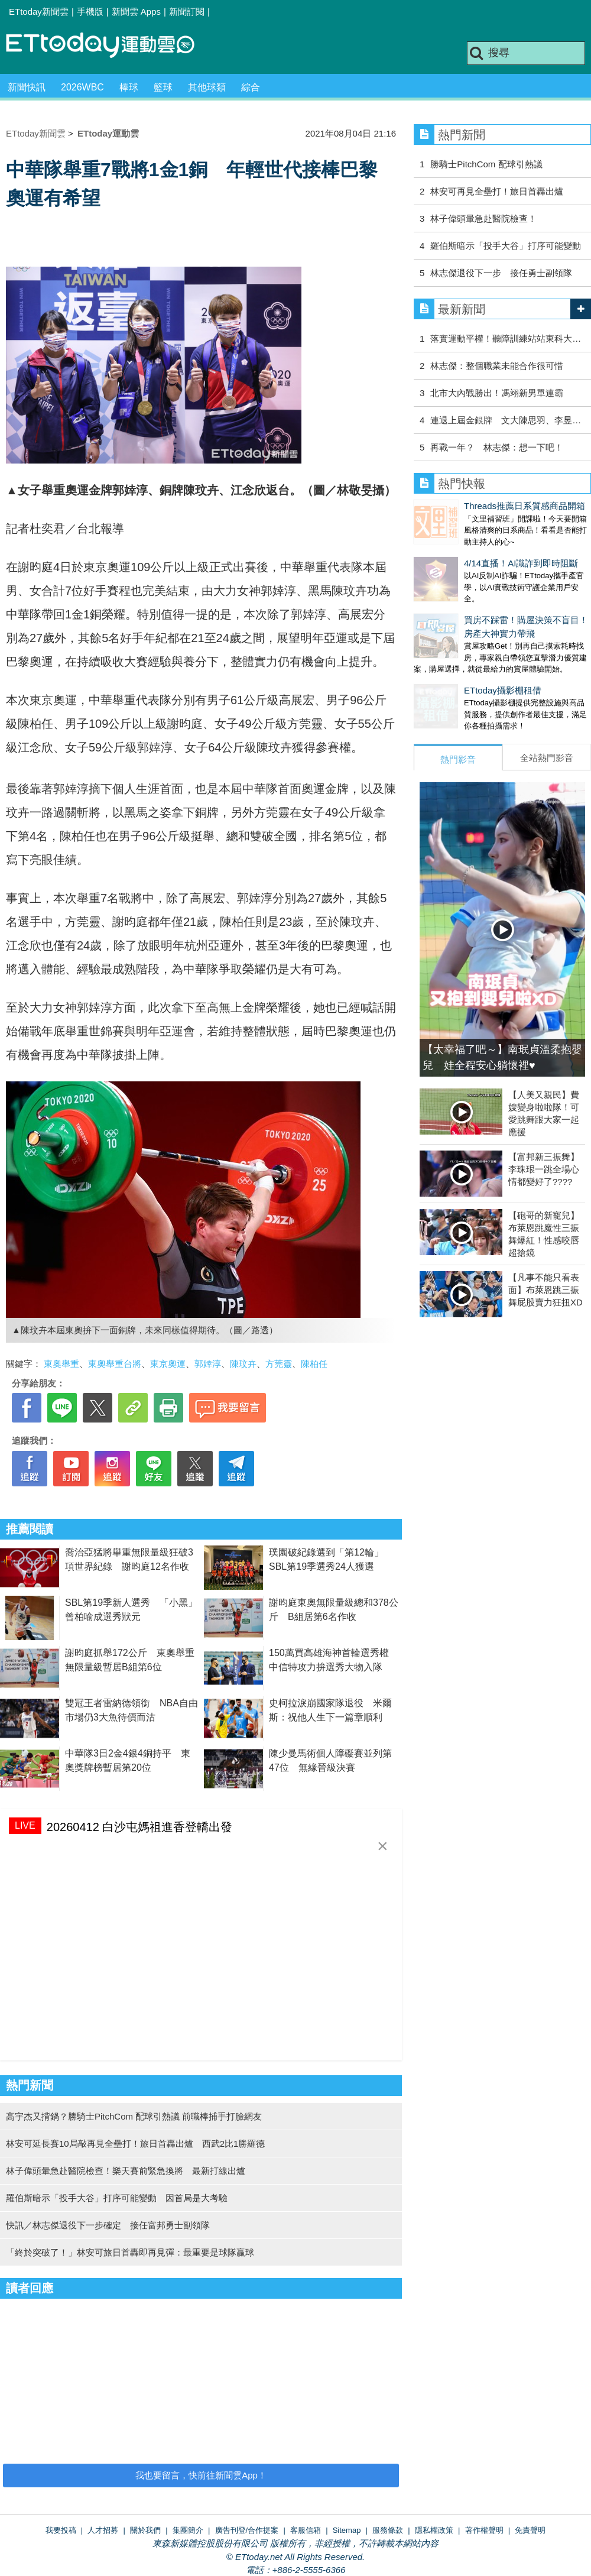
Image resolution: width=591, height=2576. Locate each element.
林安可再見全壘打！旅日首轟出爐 (496, 191)
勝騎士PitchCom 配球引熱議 (486, 164)
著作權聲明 (484, 2530)
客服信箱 (305, 2530)
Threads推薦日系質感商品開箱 (474, 506)
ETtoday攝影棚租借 (452, 667)
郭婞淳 (207, 1364)
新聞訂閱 (186, 12)
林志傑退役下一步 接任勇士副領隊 (501, 273)
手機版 (90, 12)
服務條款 (387, 2530)
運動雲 (109, 46)
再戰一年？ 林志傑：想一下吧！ (496, 447)
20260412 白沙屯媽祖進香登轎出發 (140, 1826)
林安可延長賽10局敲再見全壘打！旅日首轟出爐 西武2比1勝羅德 (135, 2143)
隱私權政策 (434, 2530)
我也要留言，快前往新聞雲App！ (201, 2475)
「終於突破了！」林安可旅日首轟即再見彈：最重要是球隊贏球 (130, 2252)
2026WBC (82, 87)
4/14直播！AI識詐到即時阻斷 (471, 551)
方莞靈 (278, 1364)
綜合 (250, 87)
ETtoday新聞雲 (39, 12)
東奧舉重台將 (114, 1364)
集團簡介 (188, 2530)
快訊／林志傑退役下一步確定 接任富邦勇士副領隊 (108, 2225)
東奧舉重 (61, 1364)
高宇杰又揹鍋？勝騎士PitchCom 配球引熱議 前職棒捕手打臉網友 (134, 2116)
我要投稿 (61, 2530)
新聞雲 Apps (136, 12)
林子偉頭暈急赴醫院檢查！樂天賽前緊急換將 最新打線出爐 (125, 2171)
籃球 (163, 87)
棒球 (128, 87)
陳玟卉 (243, 1364)
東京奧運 (168, 1364)
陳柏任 (314, 1364)
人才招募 (102, 2530)
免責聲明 (530, 2530)
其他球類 (207, 87)
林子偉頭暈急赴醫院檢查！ (483, 218)
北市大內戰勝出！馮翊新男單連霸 (496, 393)
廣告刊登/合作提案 (247, 2530)
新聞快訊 (27, 87)
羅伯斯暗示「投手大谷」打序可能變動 (505, 246)
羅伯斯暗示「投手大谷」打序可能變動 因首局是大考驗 (117, 2198)
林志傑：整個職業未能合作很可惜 (496, 366)
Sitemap (347, 2530)
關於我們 (145, 2530)
